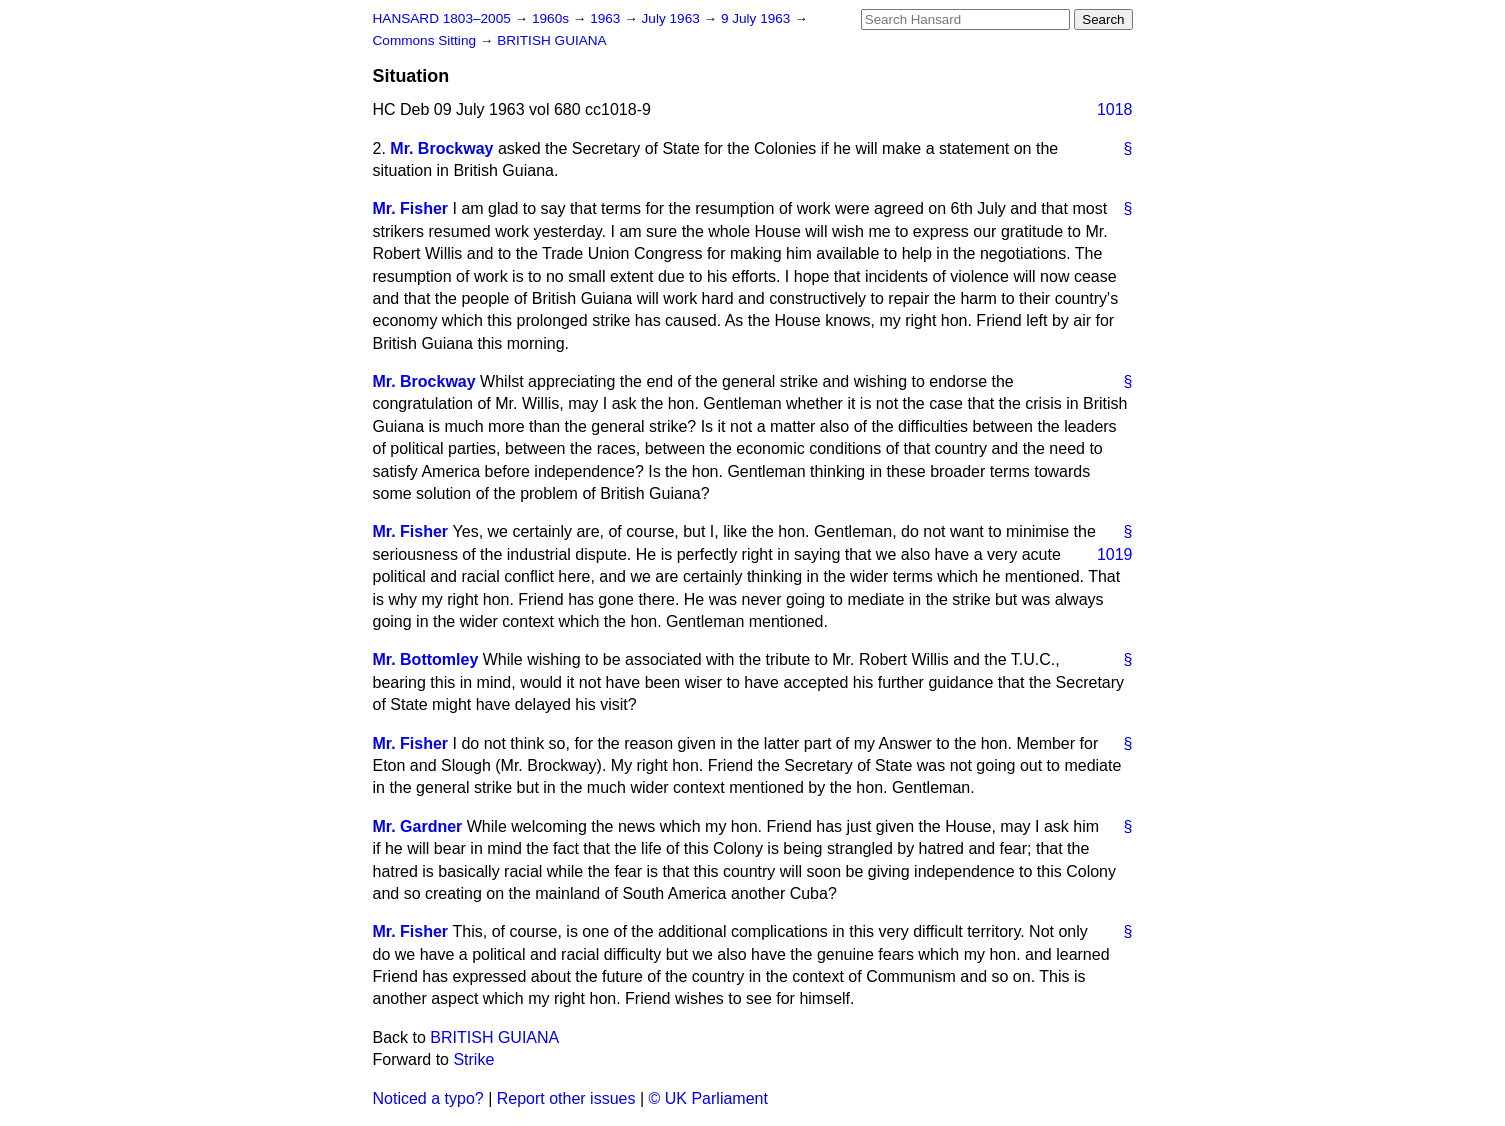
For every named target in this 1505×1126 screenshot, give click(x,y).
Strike (473, 1059)
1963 (607, 18)
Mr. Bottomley (426, 659)
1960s (552, 18)
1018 (1115, 109)
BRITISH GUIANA (552, 40)
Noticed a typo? (428, 1098)
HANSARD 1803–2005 (442, 18)
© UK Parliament (708, 1098)
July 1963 (673, 18)
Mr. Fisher (411, 208)
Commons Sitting (426, 40)
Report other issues (566, 1098)
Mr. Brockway (441, 148)
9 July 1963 (757, 18)
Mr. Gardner (418, 826)
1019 (1115, 554)
